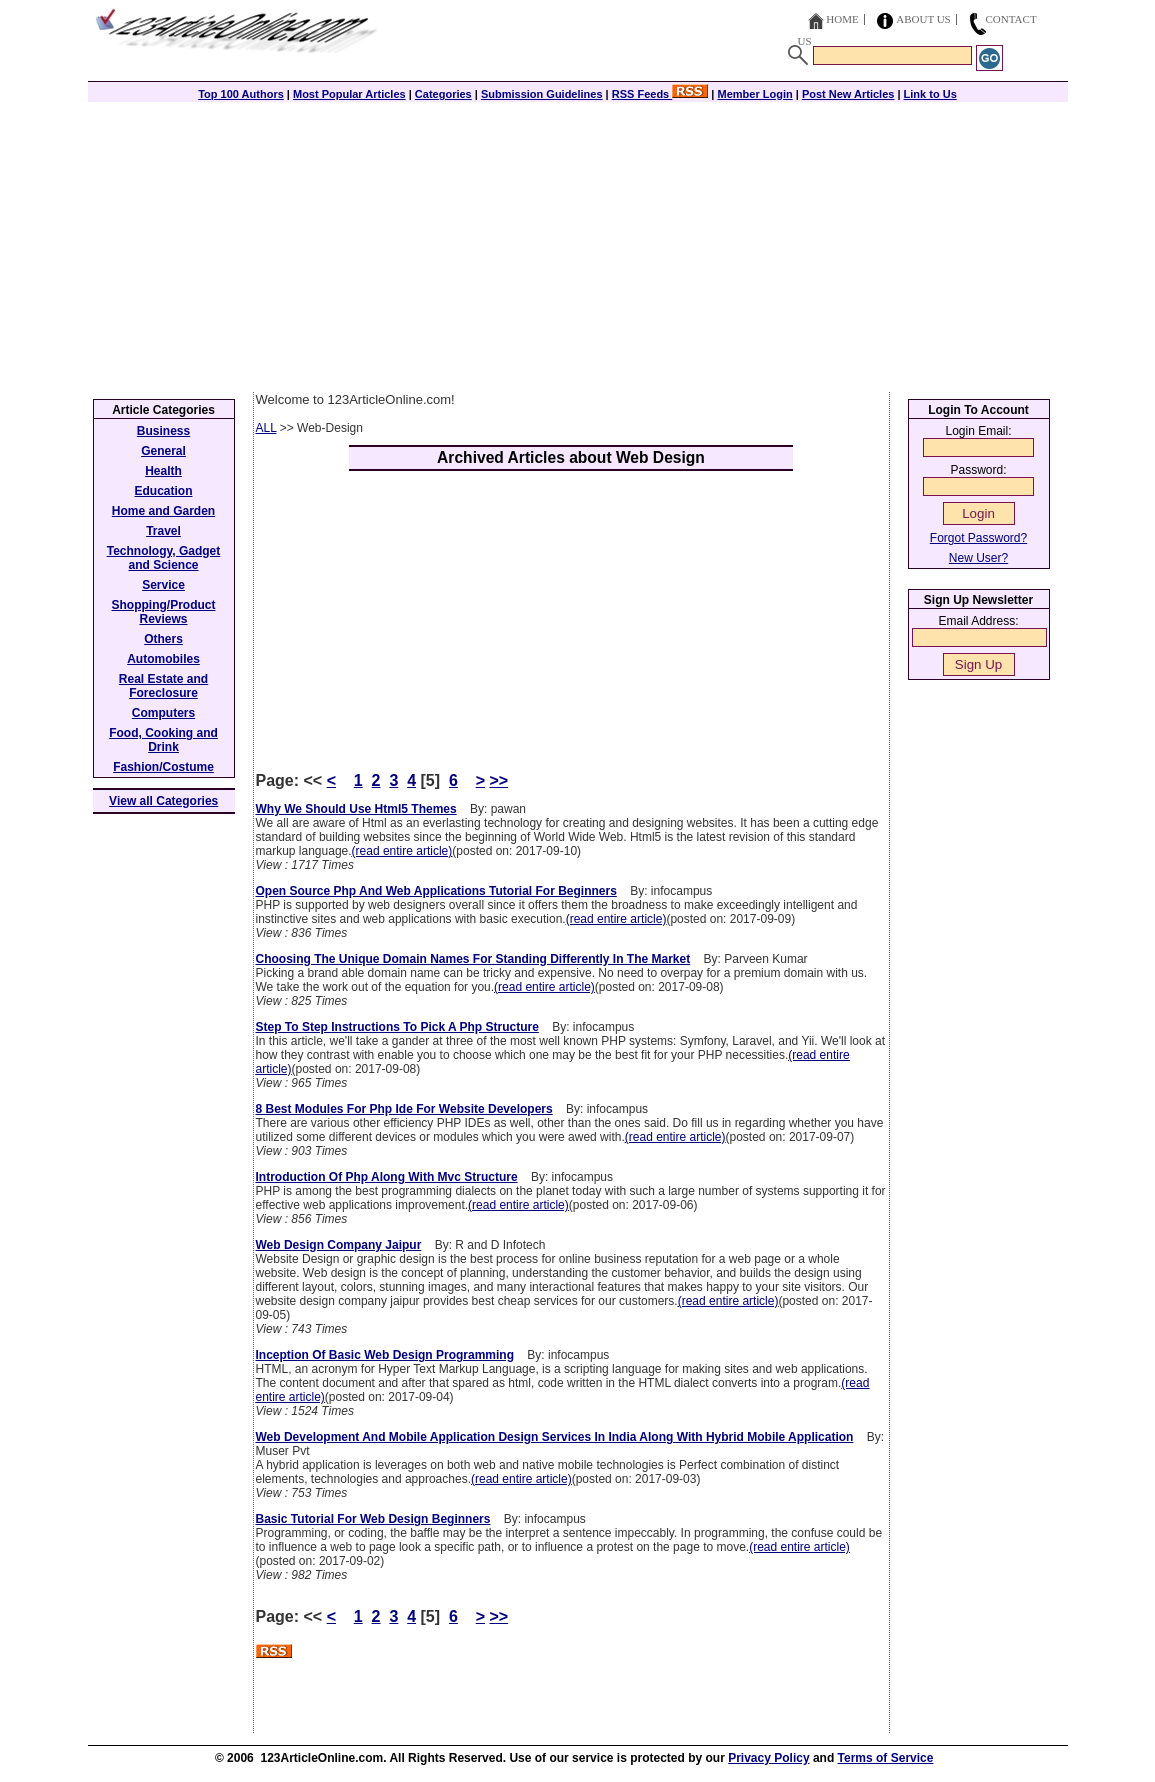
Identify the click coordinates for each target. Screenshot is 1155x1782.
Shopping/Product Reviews (164, 612)
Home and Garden (163, 511)
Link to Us (930, 94)
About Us (923, 19)
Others (163, 639)
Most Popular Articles (349, 94)
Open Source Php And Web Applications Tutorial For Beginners (436, 891)
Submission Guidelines (542, 94)
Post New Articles (848, 94)
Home (842, 19)
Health (163, 471)
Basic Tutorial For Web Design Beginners (373, 1519)
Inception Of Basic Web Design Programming (385, 1355)
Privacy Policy (768, 1758)
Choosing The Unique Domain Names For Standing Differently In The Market (473, 959)
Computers (163, 713)
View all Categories (163, 801)
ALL (266, 428)
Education (163, 491)
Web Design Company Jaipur (339, 1245)
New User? (978, 558)
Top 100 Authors (241, 94)
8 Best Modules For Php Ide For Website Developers (404, 1109)
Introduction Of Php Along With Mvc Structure (387, 1177)
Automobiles (163, 659)
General (163, 451)
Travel (163, 531)
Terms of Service (886, 1758)
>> (498, 780)
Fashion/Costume (163, 767)
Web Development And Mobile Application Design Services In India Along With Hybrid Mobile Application (555, 1437)
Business (163, 431)
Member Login (755, 94)
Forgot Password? (978, 538)
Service (163, 585)
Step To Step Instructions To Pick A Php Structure (397, 1027)
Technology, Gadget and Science (164, 558)
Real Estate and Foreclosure (163, 686)
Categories (443, 94)
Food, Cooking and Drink (163, 740)
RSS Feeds (660, 94)
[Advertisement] (578, 242)
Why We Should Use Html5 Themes (356, 809)
